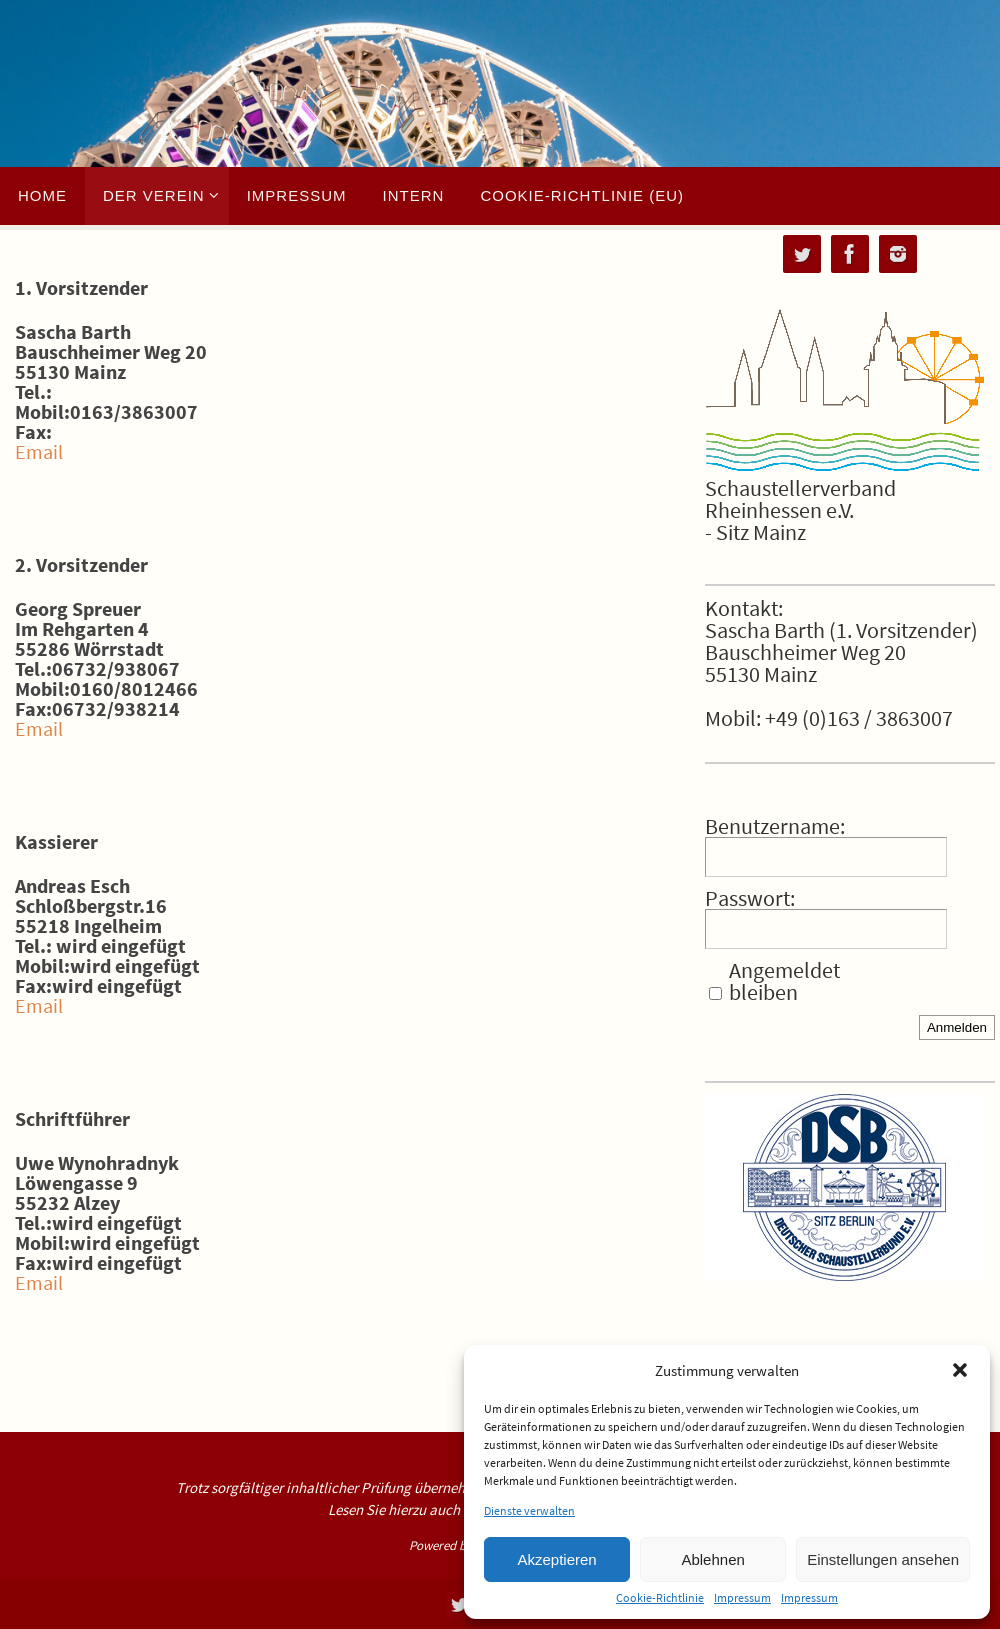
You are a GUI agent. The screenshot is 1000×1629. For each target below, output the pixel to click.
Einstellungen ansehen (883, 1559)
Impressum (742, 1598)
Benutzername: (775, 826)
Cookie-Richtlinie (660, 1598)
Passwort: (750, 898)
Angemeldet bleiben (784, 981)
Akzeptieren (556, 1559)
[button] (960, 1370)
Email (39, 451)
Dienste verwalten (529, 1511)
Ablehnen (712, 1559)
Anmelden (957, 1027)
